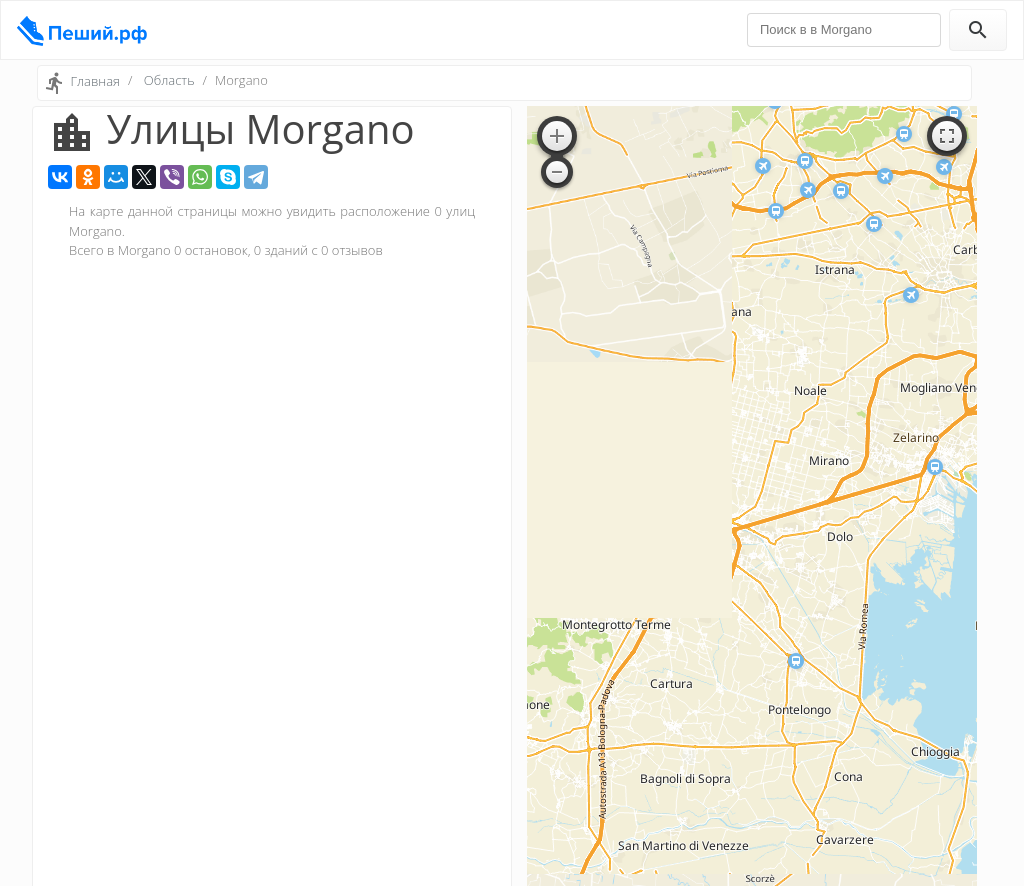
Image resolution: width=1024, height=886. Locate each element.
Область (169, 80)
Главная (95, 81)
